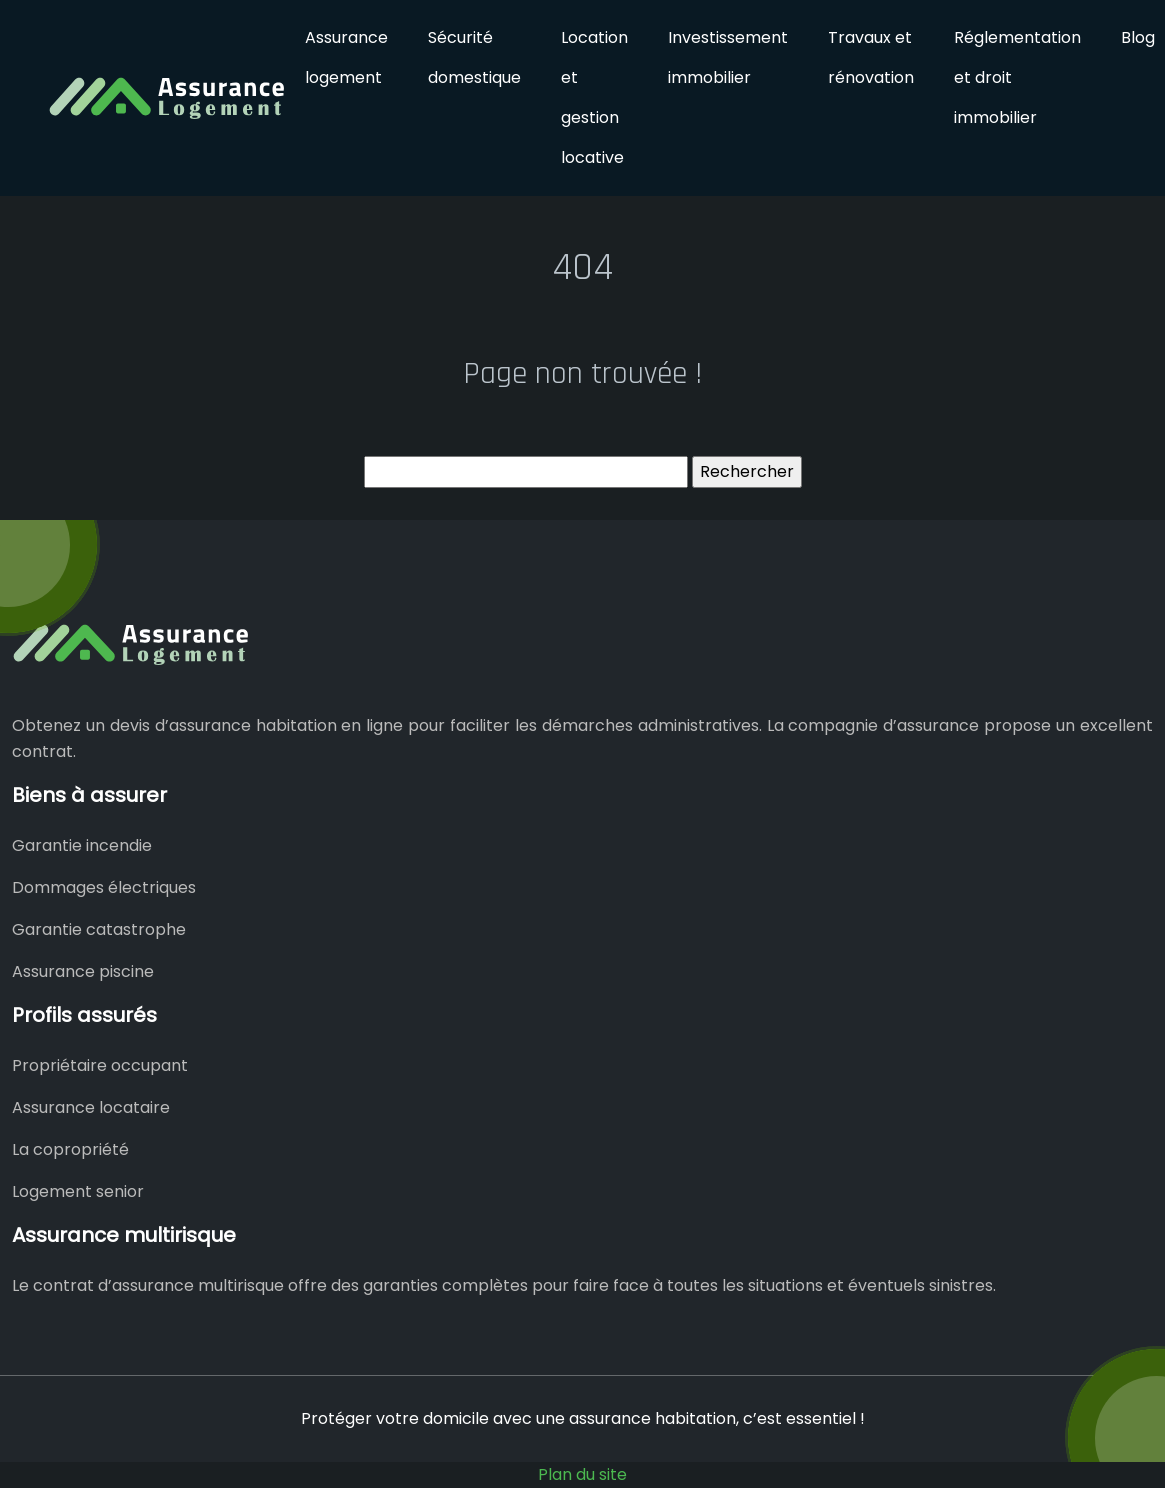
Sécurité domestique (474, 57)
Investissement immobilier (728, 57)
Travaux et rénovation (871, 57)
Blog (1138, 37)
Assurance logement (346, 57)
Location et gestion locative (594, 97)
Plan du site (582, 1474)
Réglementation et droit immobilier (1017, 77)
